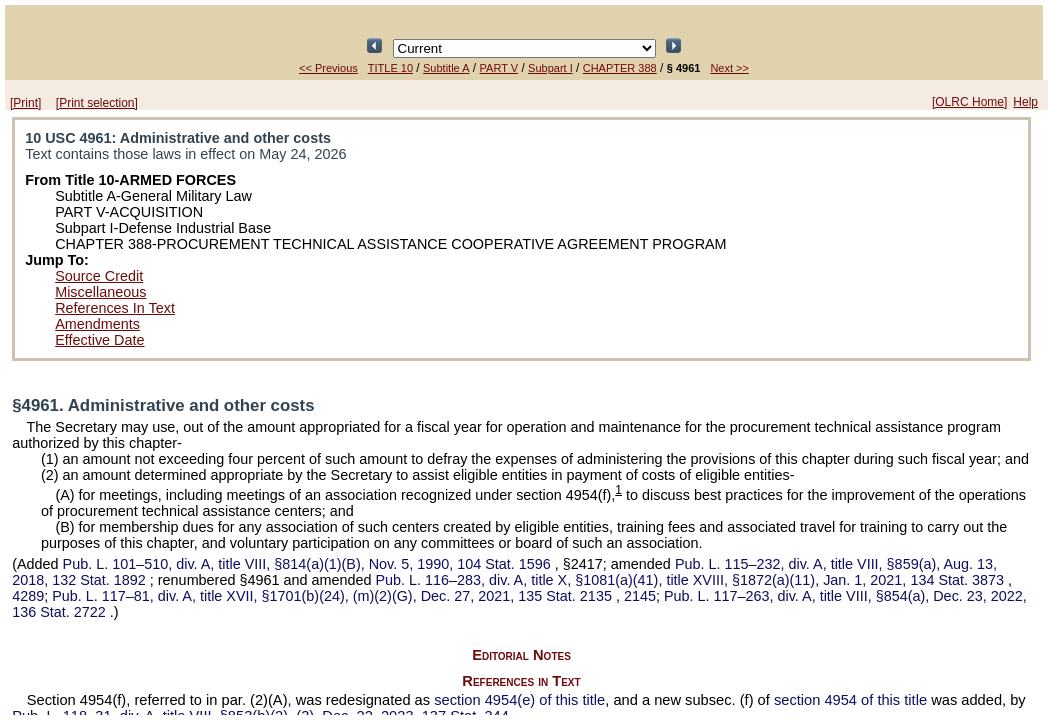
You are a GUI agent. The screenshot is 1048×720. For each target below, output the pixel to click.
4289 (28, 596)
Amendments (97, 324)
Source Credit (99, 276)
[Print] (25, 103)
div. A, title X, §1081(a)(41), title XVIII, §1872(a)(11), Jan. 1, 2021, (691, 580)
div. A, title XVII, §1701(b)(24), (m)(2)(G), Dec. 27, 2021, (334, 596)
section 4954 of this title (850, 700)
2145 (640, 596)
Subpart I (550, 68)
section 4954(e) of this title (519, 700)
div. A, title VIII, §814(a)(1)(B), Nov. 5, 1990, (309, 564)
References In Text (115, 308)
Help (1025, 102)
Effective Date (99, 340)
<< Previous (328, 68)
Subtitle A (446, 68)
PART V (499, 68)
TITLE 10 (390, 68)
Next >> (729, 68)
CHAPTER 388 (620, 68)
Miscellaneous (100, 292)
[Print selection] (97, 103)
